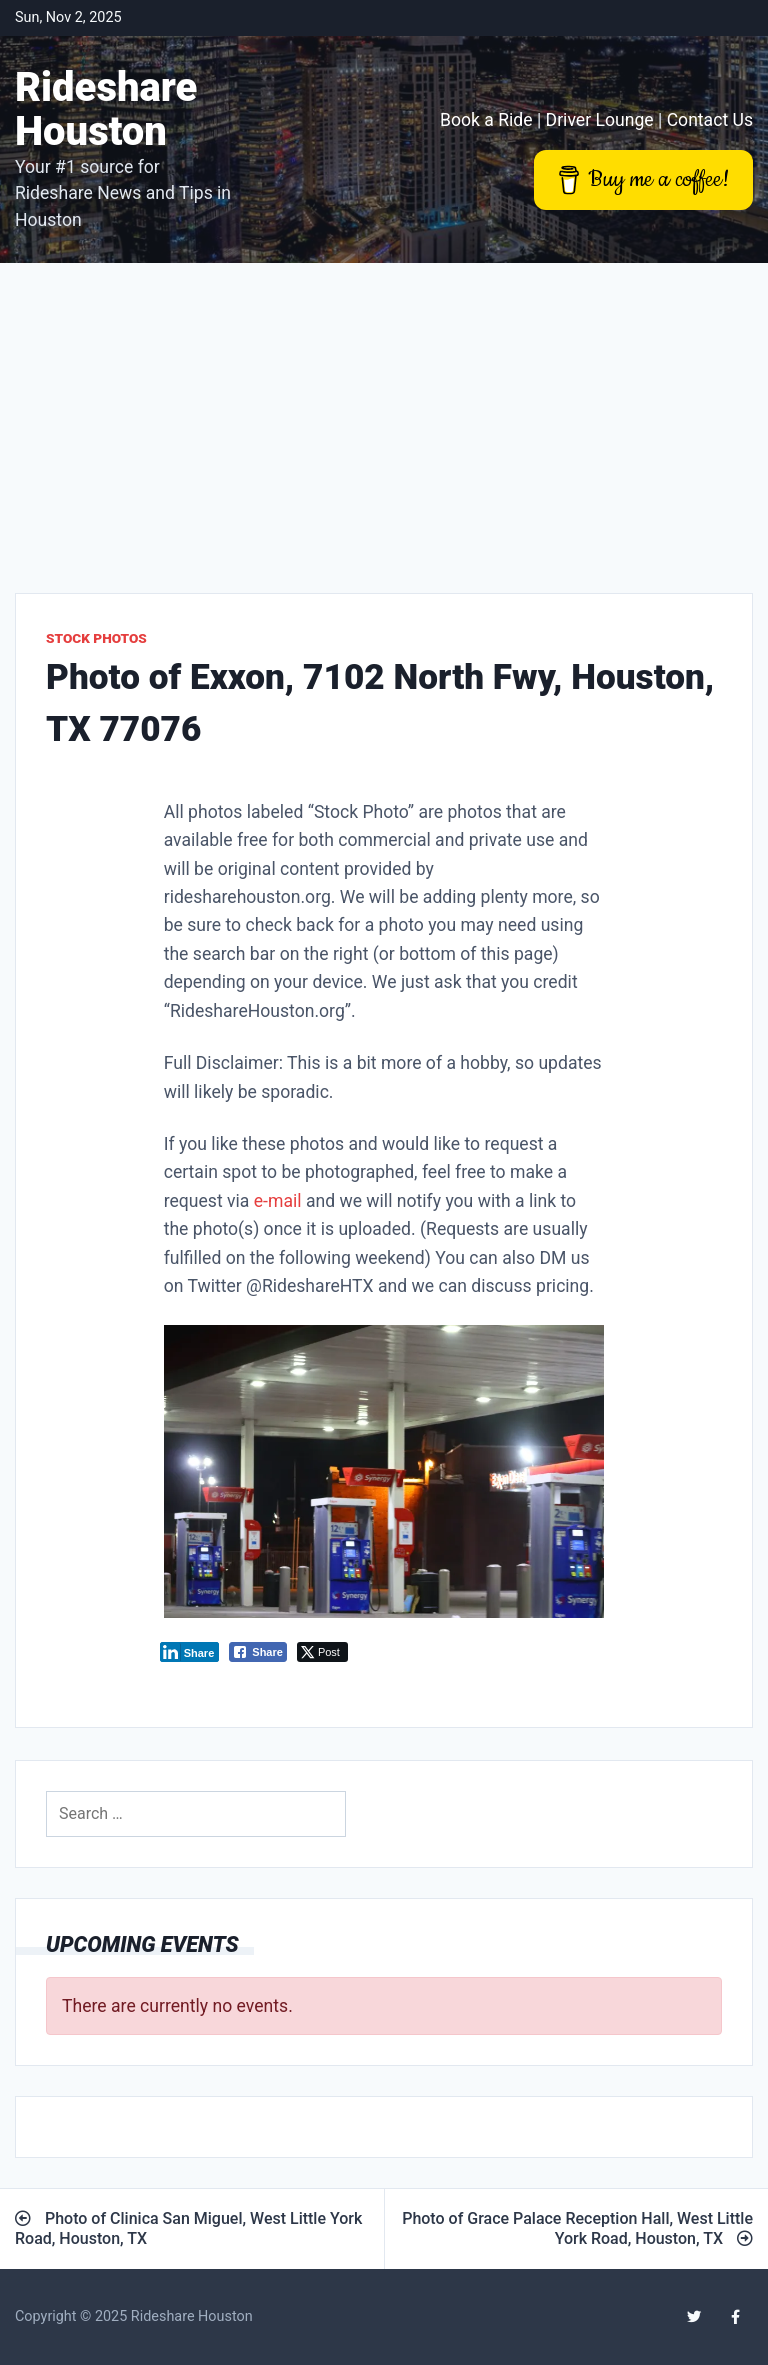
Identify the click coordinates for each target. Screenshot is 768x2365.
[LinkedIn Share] (190, 1652)
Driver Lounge (600, 120)
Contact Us (710, 120)
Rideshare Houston (106, 109)
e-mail (278, 1201)
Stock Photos (96, 638)
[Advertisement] (384, 413)
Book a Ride (486, 120)
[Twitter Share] (322, 1652)
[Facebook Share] (258, 1652)
